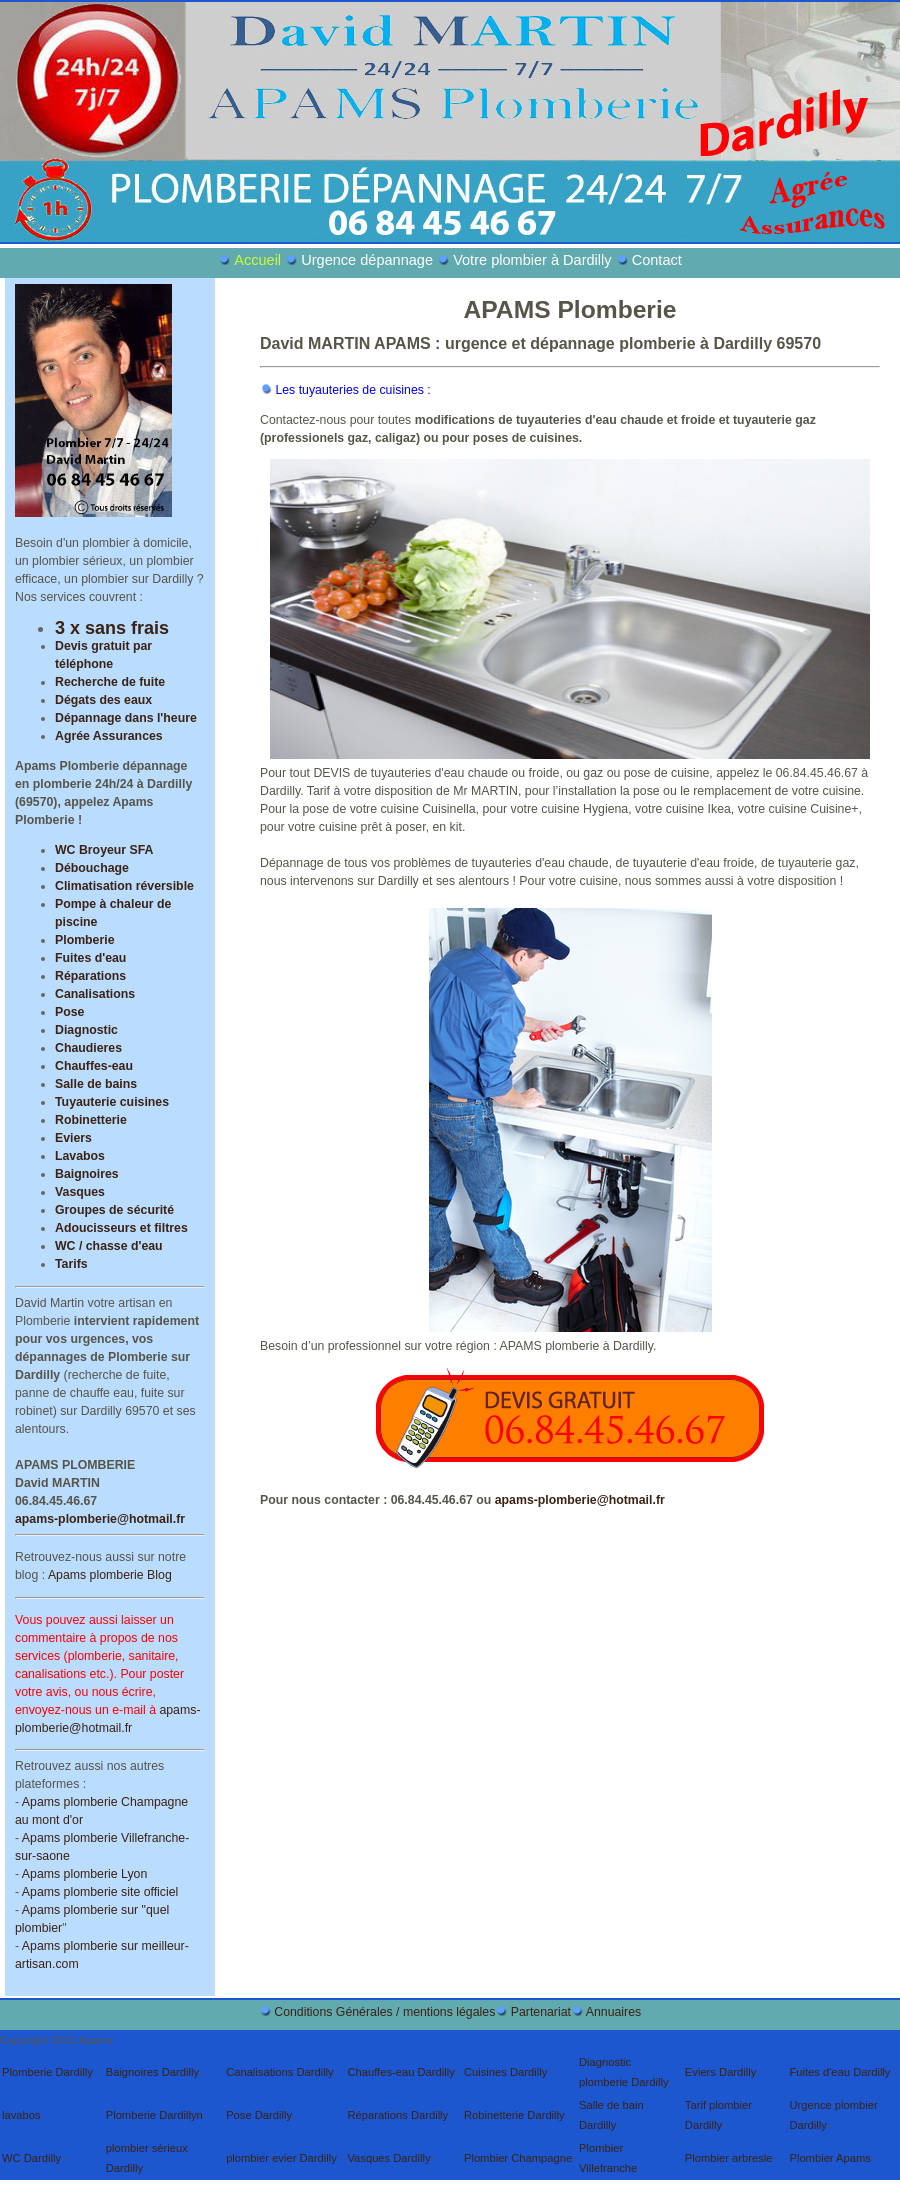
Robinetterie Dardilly (516, 2115)
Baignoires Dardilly (152, 2072)
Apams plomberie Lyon (84, 1874)
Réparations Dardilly (397, 2115)
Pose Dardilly (259, 2115)
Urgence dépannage (367, 260)
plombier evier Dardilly (283, 2158)
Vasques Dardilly (388, 2158)
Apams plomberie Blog (110, 1575)
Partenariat (541, 2012)
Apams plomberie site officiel (100, 1892)
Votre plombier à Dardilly (534, 260)
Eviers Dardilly (721, 2072)
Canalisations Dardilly (280, 2072)
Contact (657, 260)
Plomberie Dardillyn (154, 2115)
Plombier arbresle (729, 2158)
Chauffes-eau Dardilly (400, 2072)
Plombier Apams (829, 2158)
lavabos (21, 2115)
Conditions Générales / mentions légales (384, 2012)
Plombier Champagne (518, 2158)
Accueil (259, 260)
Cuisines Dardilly (507, 2072)
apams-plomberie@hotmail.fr (100, 1519)
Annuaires (613, 2012)
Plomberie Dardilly (47, 2072)
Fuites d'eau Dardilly (841, 2072)
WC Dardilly (33, 2158)
